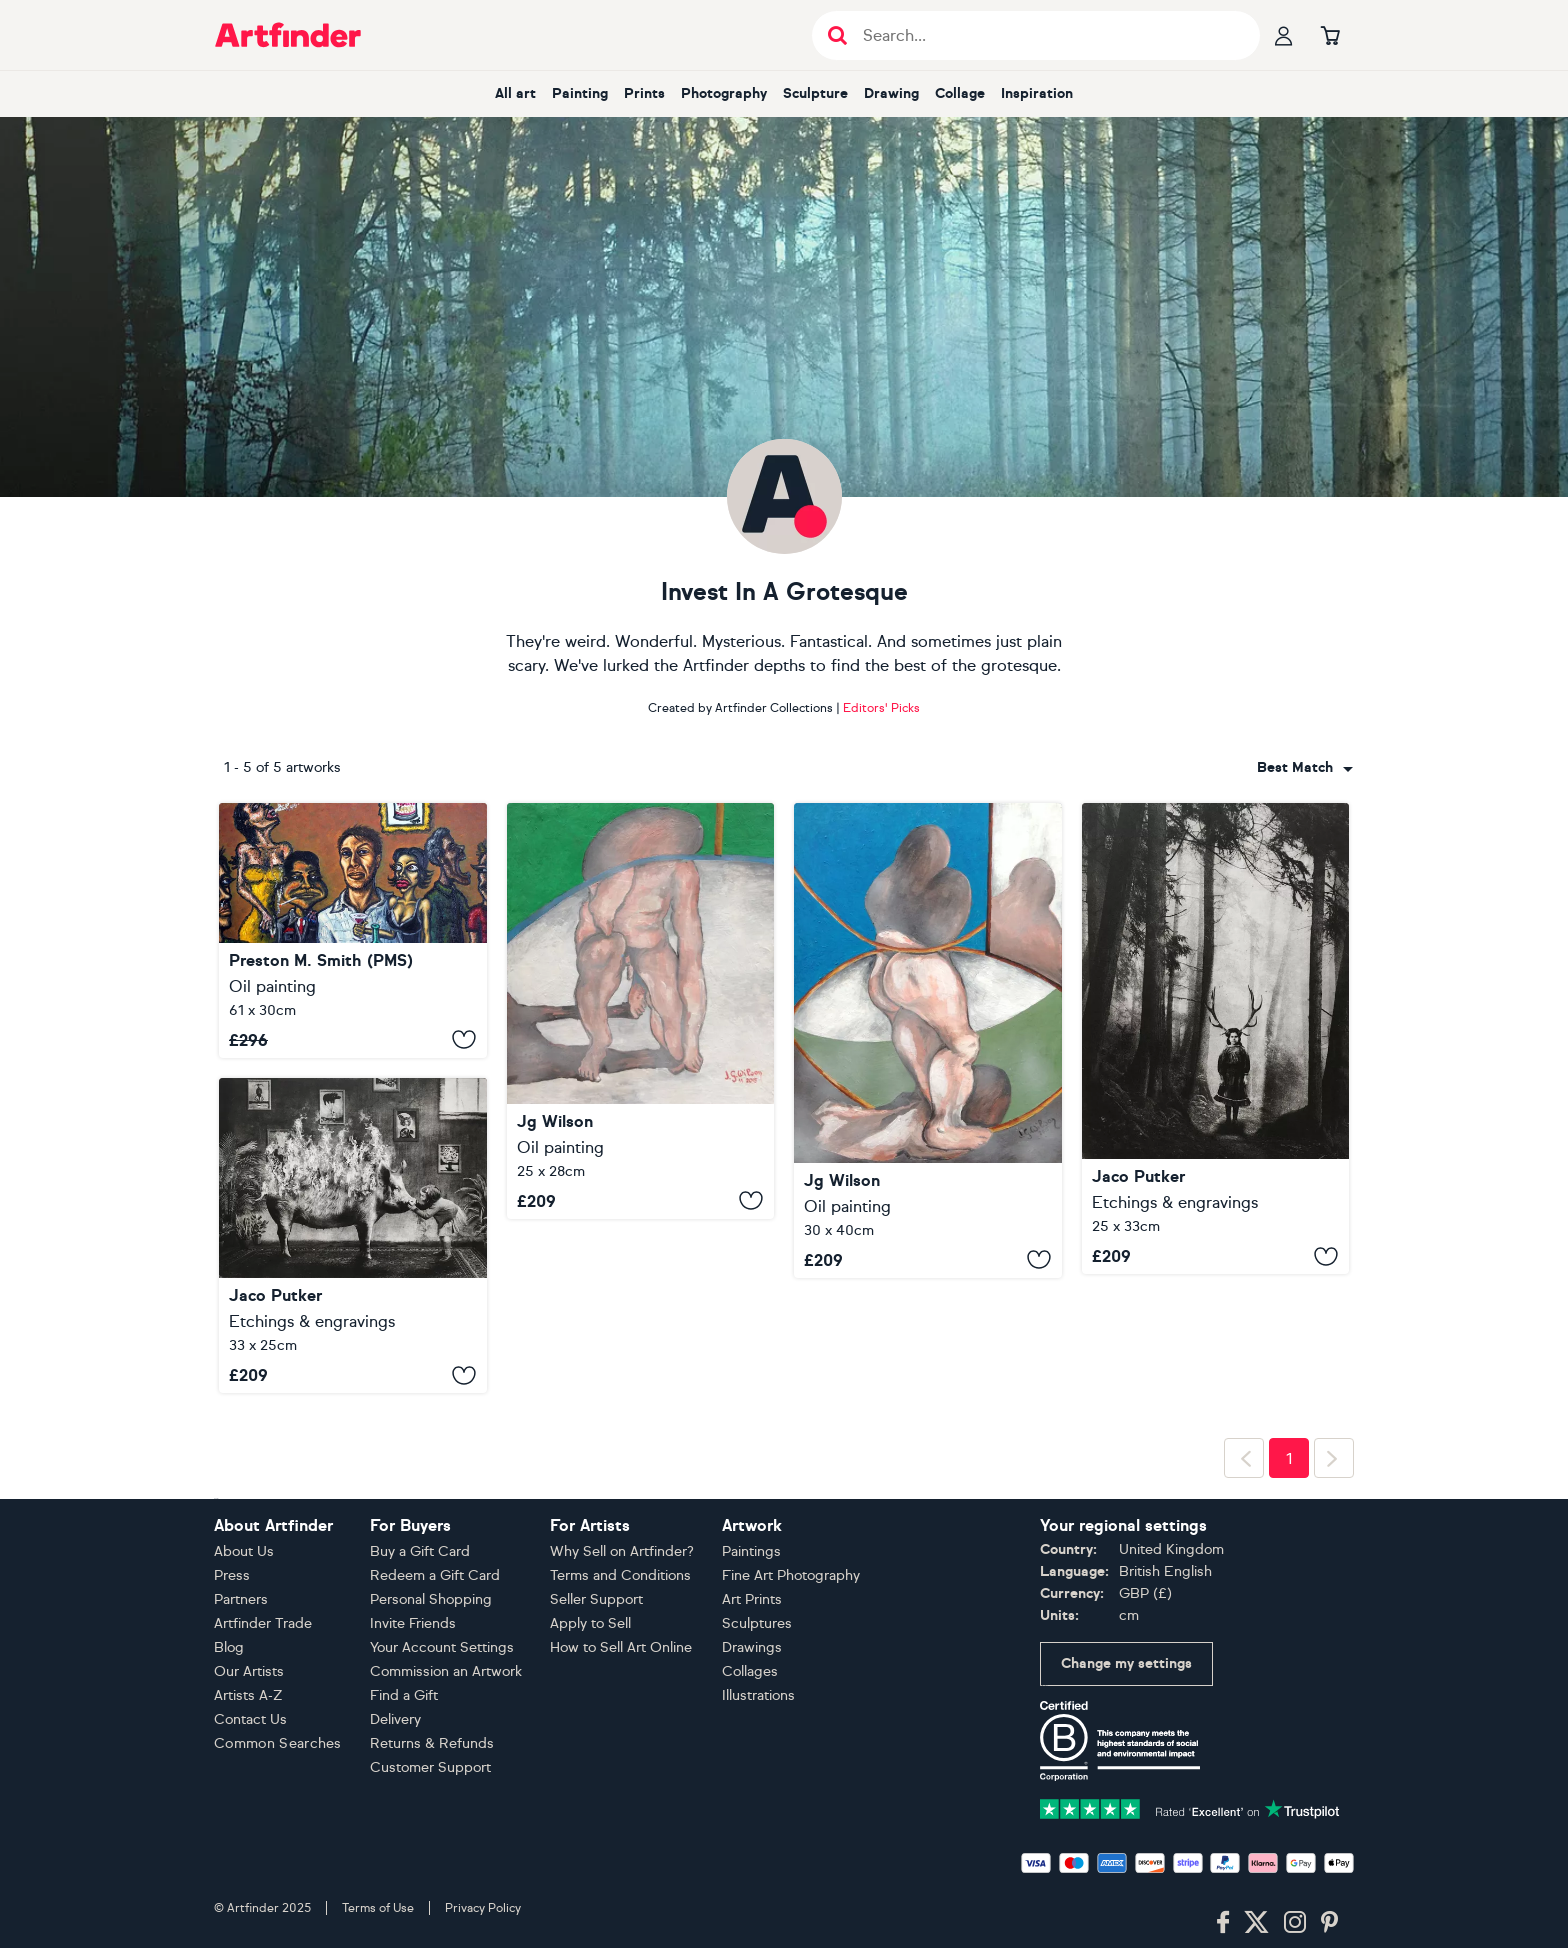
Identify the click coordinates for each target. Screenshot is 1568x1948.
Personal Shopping (431, 1599)
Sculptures (757, 1623)
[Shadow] (641, 1011)
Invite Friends (413, 1623)
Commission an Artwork (446, 1671)
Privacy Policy (483, 1908)
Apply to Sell (590, 1623)
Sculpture (815, 93)
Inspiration (1037, 93)
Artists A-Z (248, 1695)
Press (232, 1575)
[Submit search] (837, 35)
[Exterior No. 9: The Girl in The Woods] (1216, 1038)
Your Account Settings (442, 1647)
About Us (244, 1551)
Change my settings (1126, 1663)
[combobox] (1305, 768)
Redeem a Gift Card (435, 1575)
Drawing (891, 93)
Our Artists (249, 1671)
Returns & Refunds (432, 1743)
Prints (644, 93)
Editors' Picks (881, 708)
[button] (1305, 768)
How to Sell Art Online (621, 1647)
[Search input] (1046, 35)
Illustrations (758, 1695)
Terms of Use (378, 1908)
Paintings (751, 1551)
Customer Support (430, 1767)
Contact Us (250, 1719)
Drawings (752, 1647)
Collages (750, 1671)
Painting (580, 93)
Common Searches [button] (278, 1743)
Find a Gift (404, 1695)
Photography (724, 93)
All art (515, 93)
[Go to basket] (1330, 35)
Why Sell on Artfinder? (622, 1551)
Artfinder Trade (263, 1623)
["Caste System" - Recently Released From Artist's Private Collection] (353, 930)
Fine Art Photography (791, 1575)
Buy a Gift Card (420, 1551)
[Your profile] (1284, 35)
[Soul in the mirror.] (928, 1040)
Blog (229, 1647)
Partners (241, 1599)
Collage (960, 93)
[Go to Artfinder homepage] (288, 35)
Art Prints (752, 1599)
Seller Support (596, 1599)
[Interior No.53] (353, 1236)
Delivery (395, 1719)
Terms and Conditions (620, 1575)
